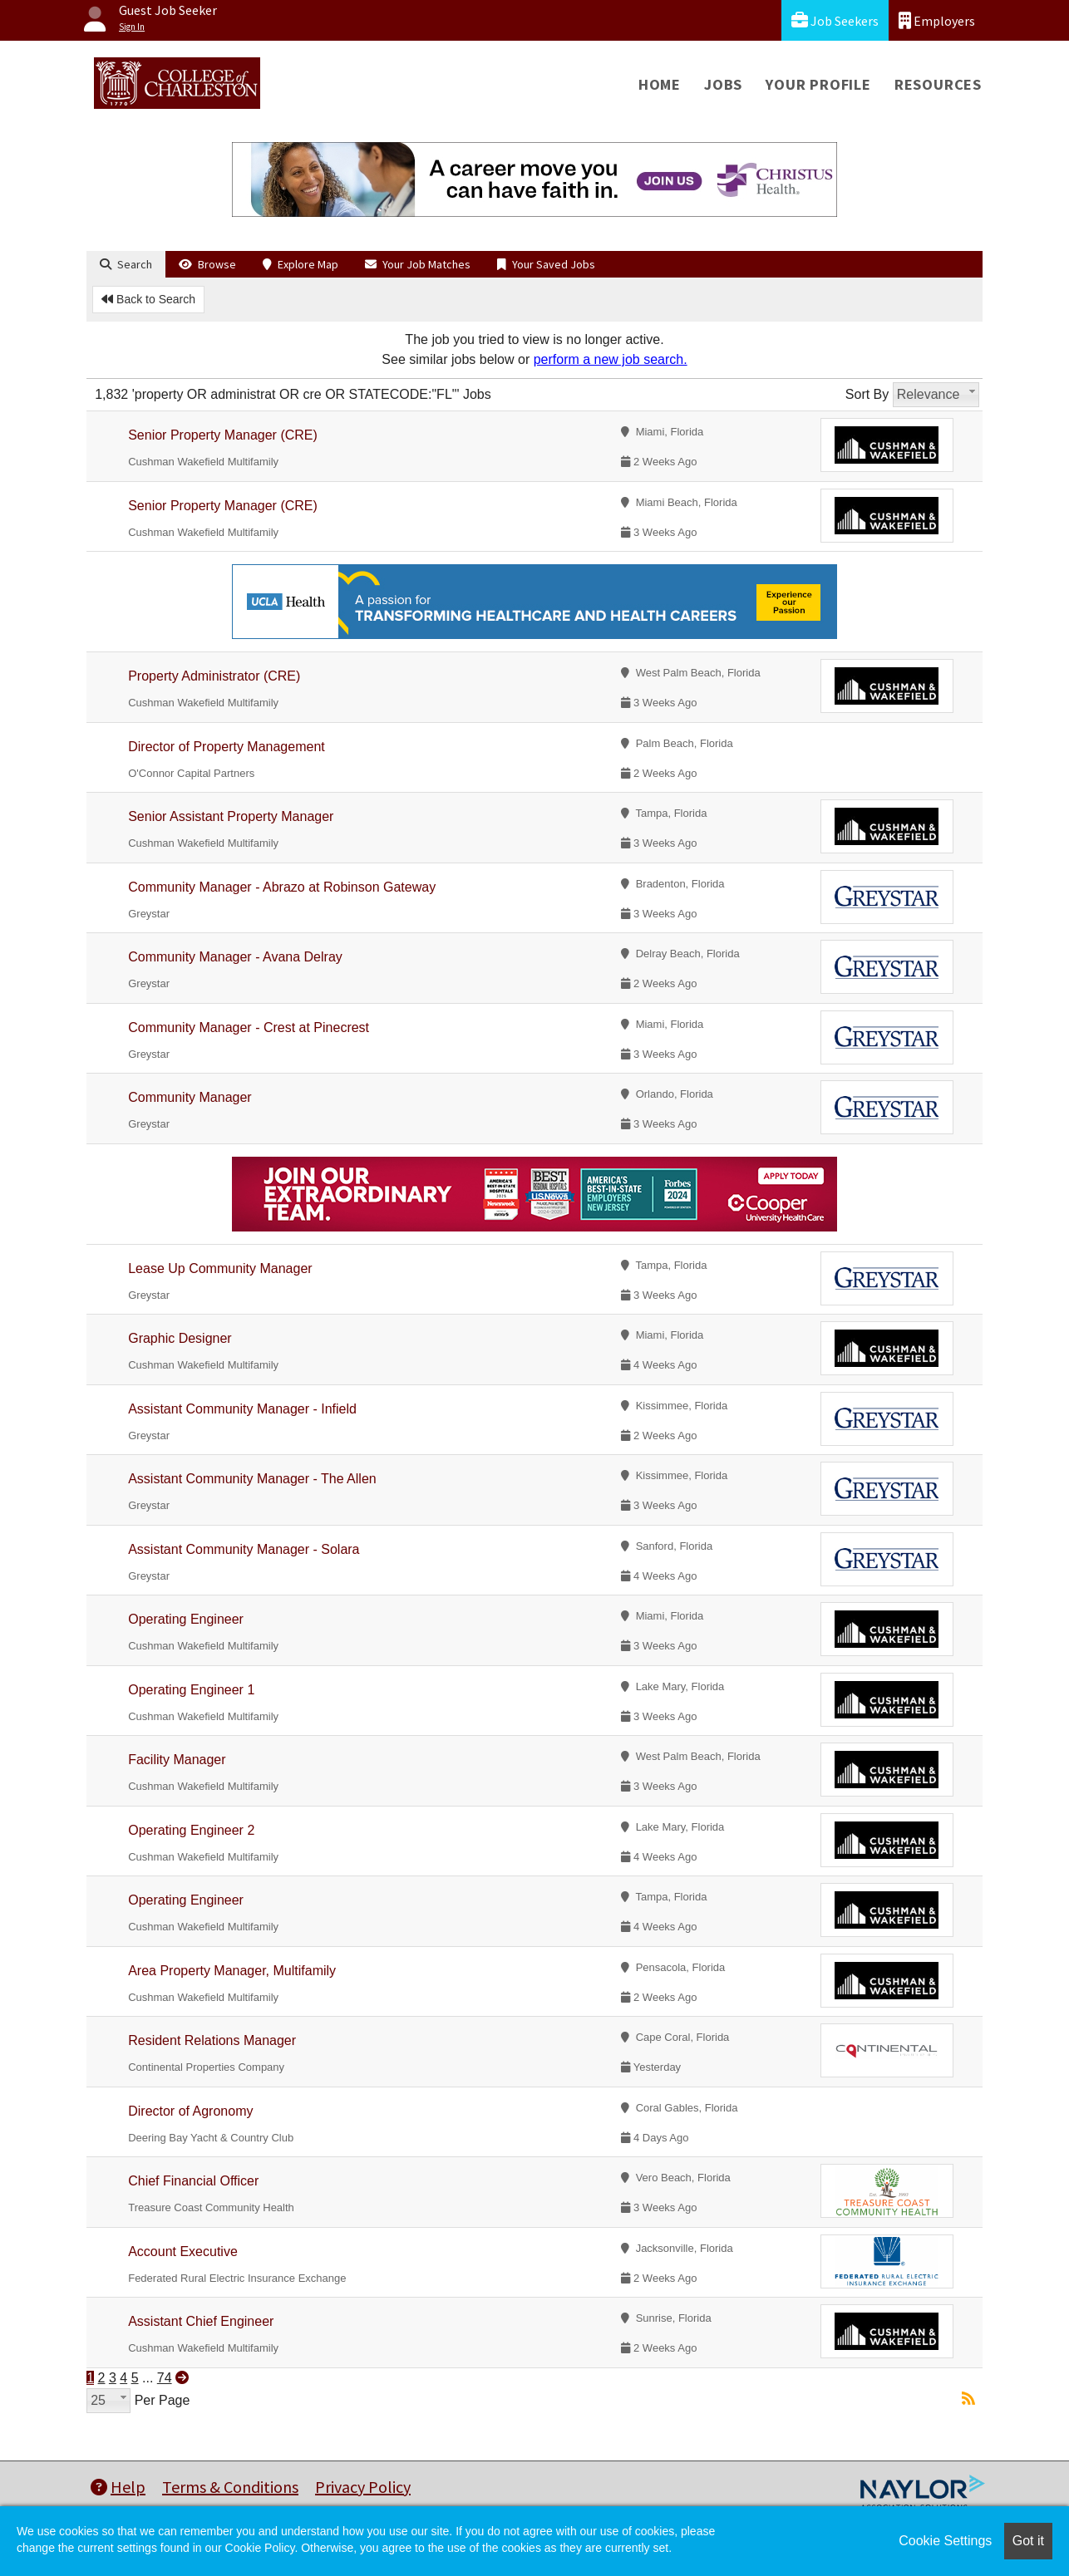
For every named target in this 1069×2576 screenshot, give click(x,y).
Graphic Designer (180, 1338)
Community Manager (190, 1097)
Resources (938, 84)
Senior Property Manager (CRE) (223, 435)
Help (118, 2486)
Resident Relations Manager (212, 2040)
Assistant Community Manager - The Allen (252, 1479)
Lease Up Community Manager (220, 1268)
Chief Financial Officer (193, 2181)
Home (659, 84)
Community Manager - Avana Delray (235, 957)
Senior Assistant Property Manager (230, 816)
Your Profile (818, 84)
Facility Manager (176, 1760)
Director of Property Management (226, 747)
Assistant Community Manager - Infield (242, 1409)
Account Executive (183, 2251)
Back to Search (148, 299)
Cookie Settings (945, 2541)
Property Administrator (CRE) (214, 676)
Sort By (867, 394)
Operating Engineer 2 (191, 1830)
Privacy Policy (363, 2486)
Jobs (723, 84)
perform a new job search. (610, 359)
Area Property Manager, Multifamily (232, 1971)
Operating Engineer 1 (191, 1690)
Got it (1028, 2541)
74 (164, 2378)
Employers (937, 20)
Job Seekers (835, 20)
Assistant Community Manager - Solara (243, 1549)
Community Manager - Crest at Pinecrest (248, 1027)
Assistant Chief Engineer (200, 2321)
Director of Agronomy (190, 2111)
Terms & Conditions (230, 2486)
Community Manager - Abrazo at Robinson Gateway (282, 887)
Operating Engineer (186, 1619)
